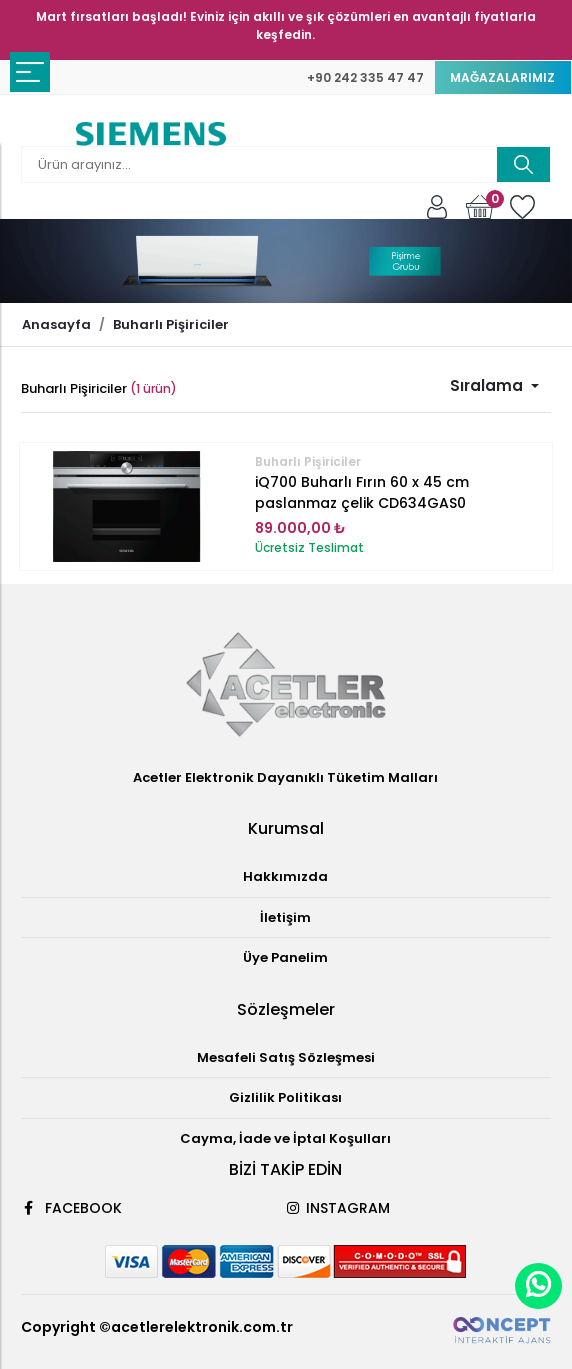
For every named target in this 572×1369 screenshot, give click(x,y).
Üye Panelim (285, 957)
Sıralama (488, 385)
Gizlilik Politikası (285, 1097)
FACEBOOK (71, 1208)
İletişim (285, 917)
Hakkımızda (285, 876)
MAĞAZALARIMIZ (502, 77)
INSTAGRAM (338, 1208)
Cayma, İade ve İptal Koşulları (285, 1138)
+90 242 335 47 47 (365, 77)
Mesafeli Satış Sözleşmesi (286, 1057)
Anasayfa (56, 324)
